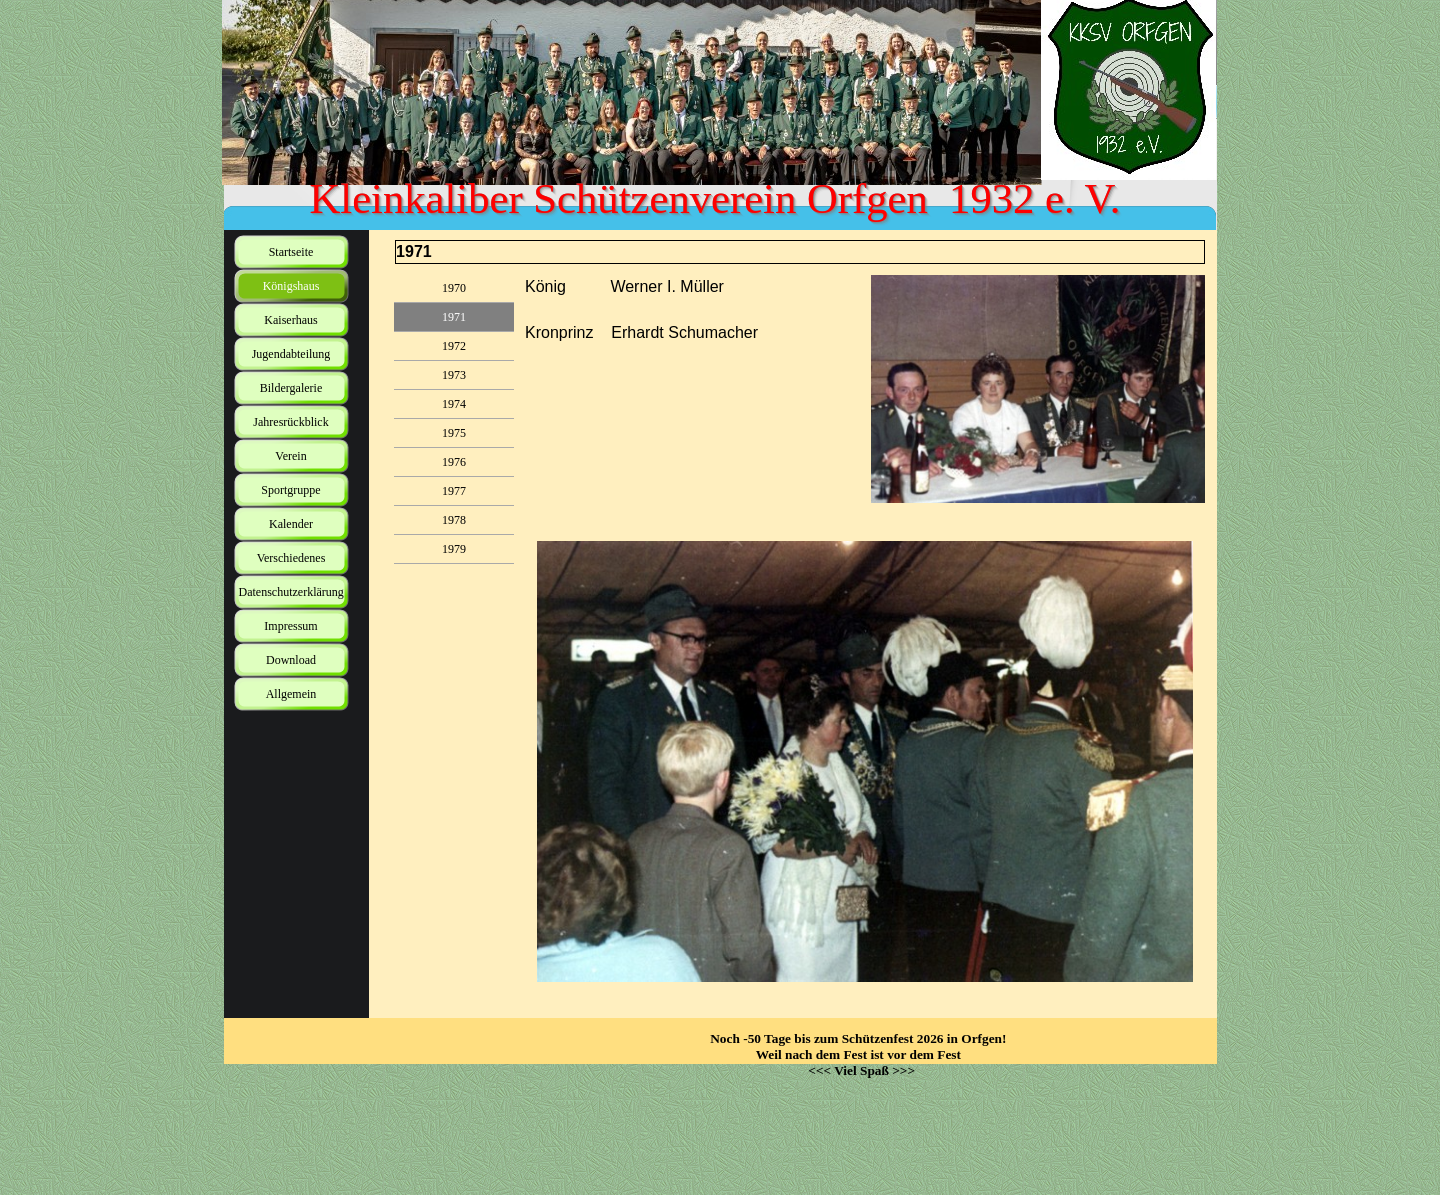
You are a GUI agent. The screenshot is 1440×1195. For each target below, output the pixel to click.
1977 (454, 491)
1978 (454, 520)
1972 (454, 346)
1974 (454, 404)
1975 (454, 433)
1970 (454, 288)
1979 (454, 549)
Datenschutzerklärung (291, 592)
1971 (454, 317)
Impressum (290, 626)
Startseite (291, 252)
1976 (454, 462)
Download (291, 660)
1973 (454, 375)
